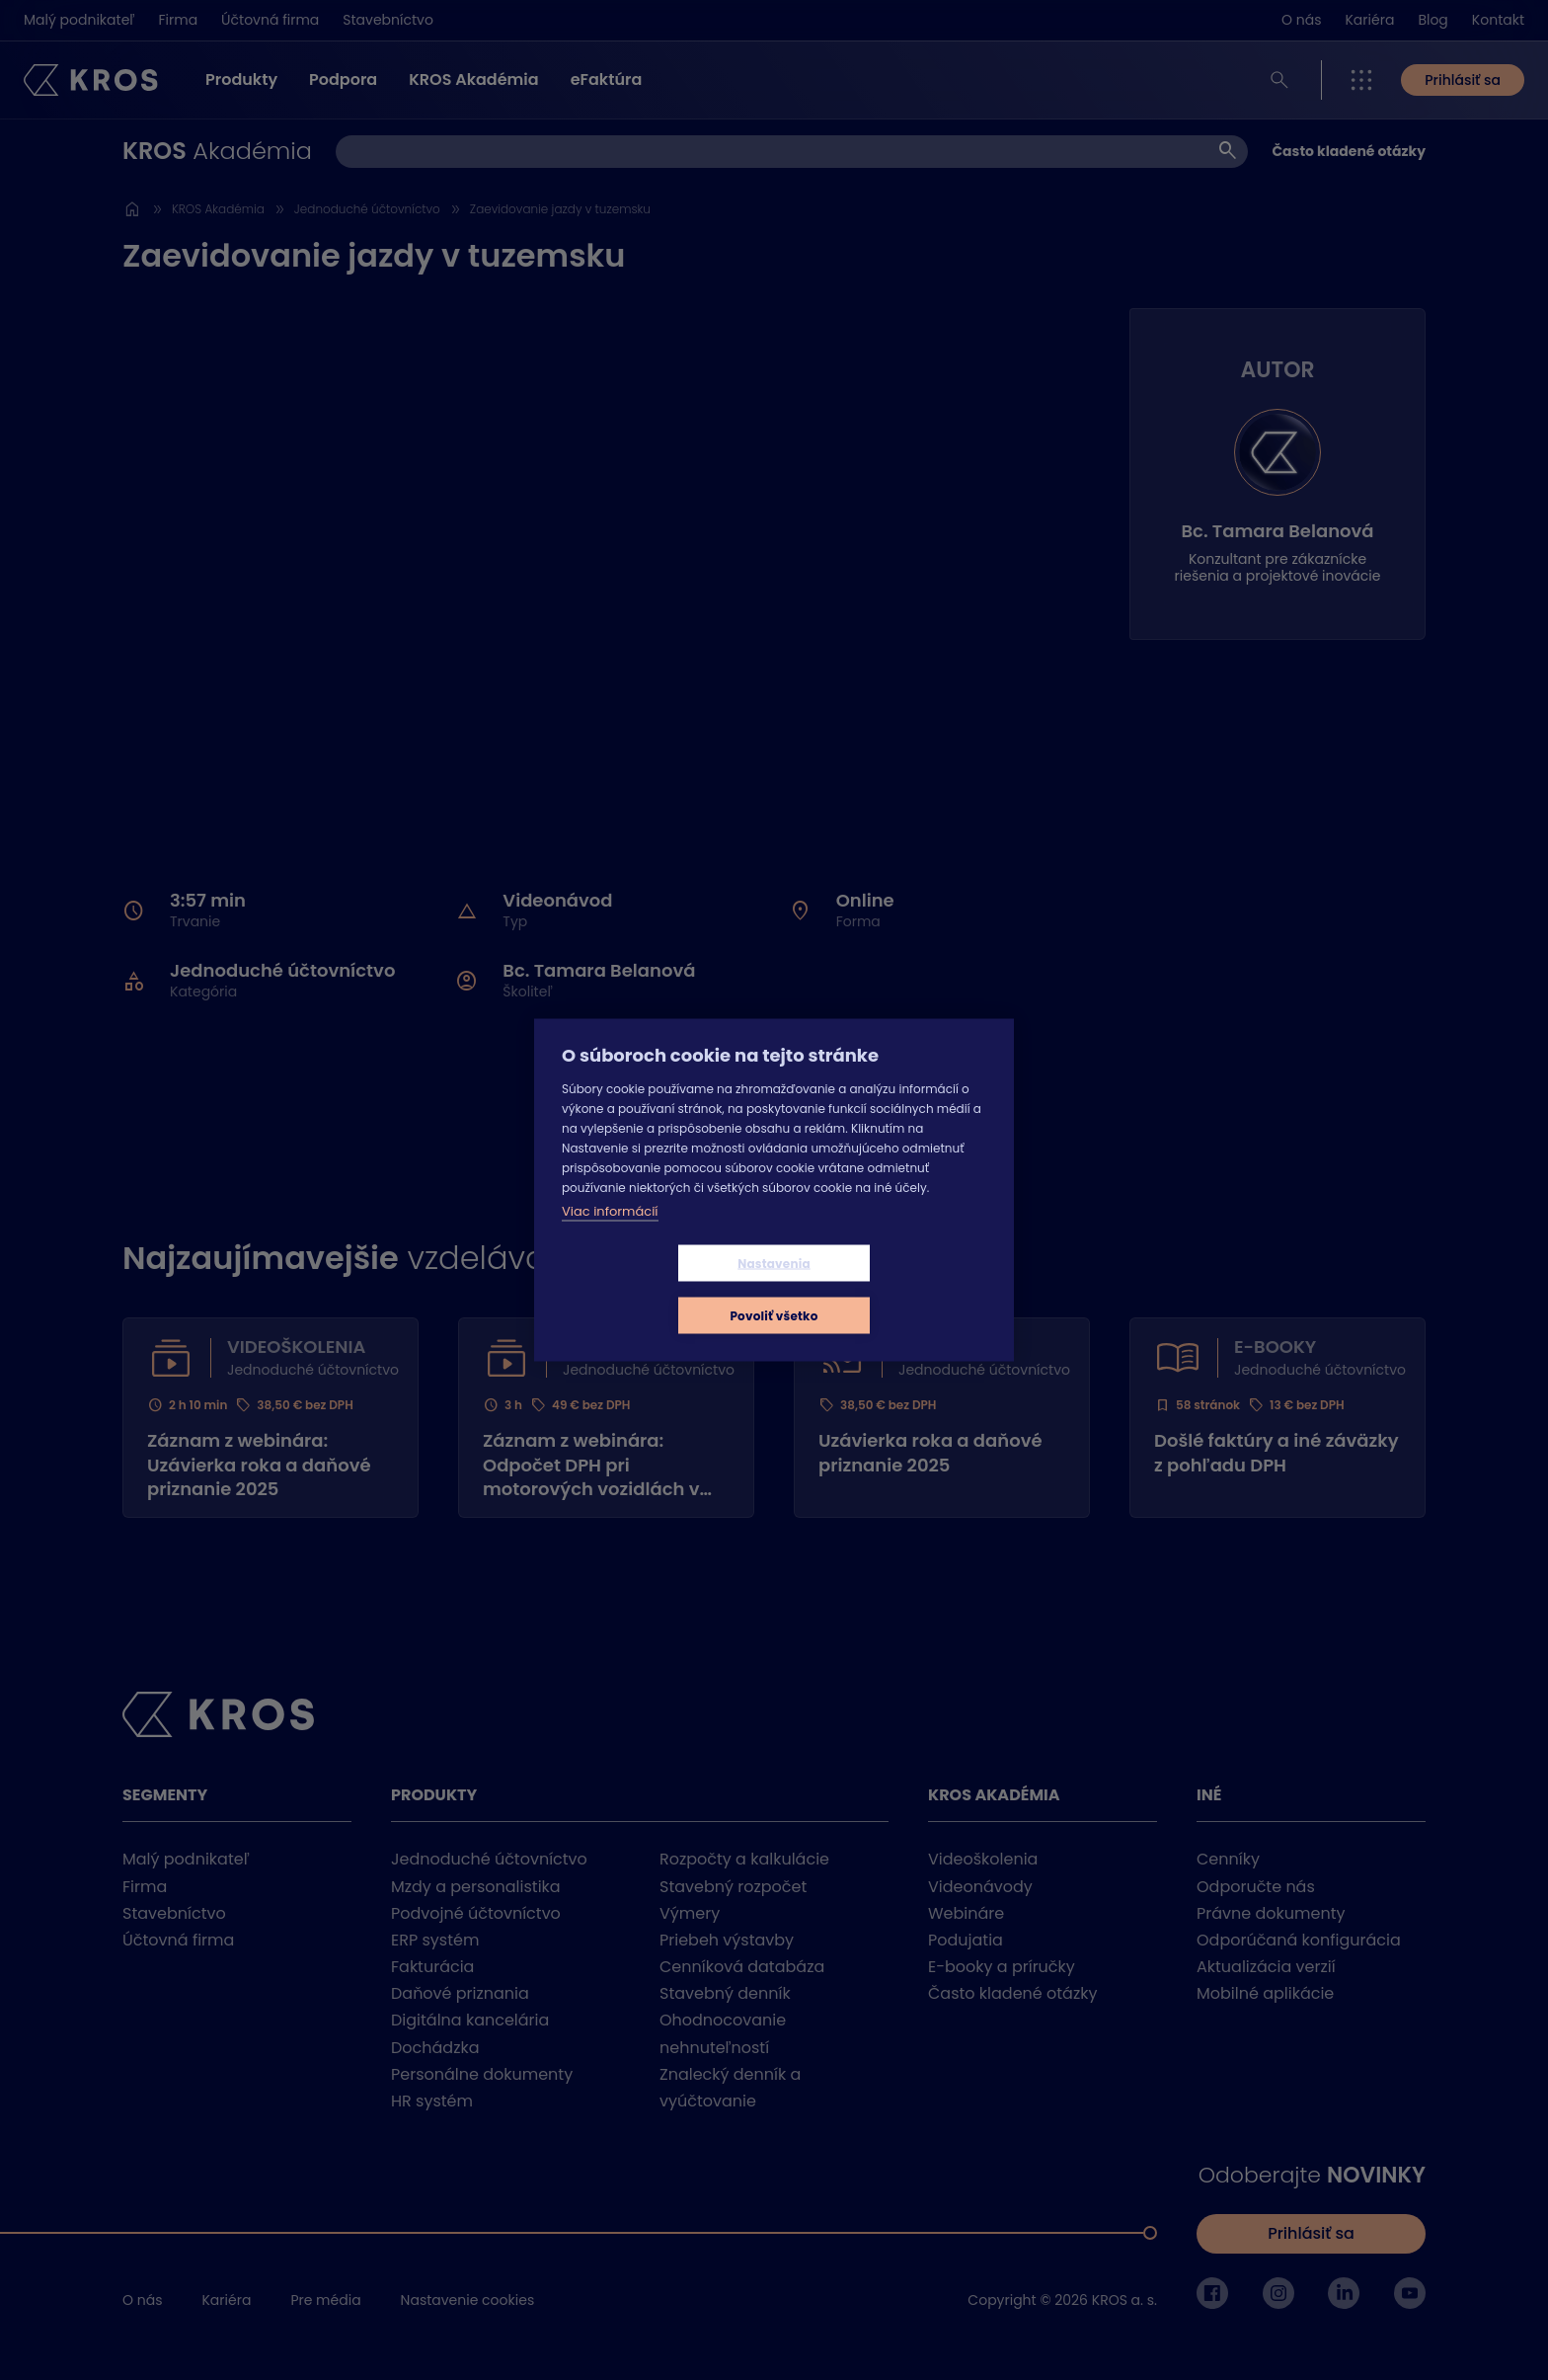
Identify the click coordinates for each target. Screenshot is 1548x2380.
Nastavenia (656, 1289)
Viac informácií (610, 1237)
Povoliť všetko (891, 1289)
